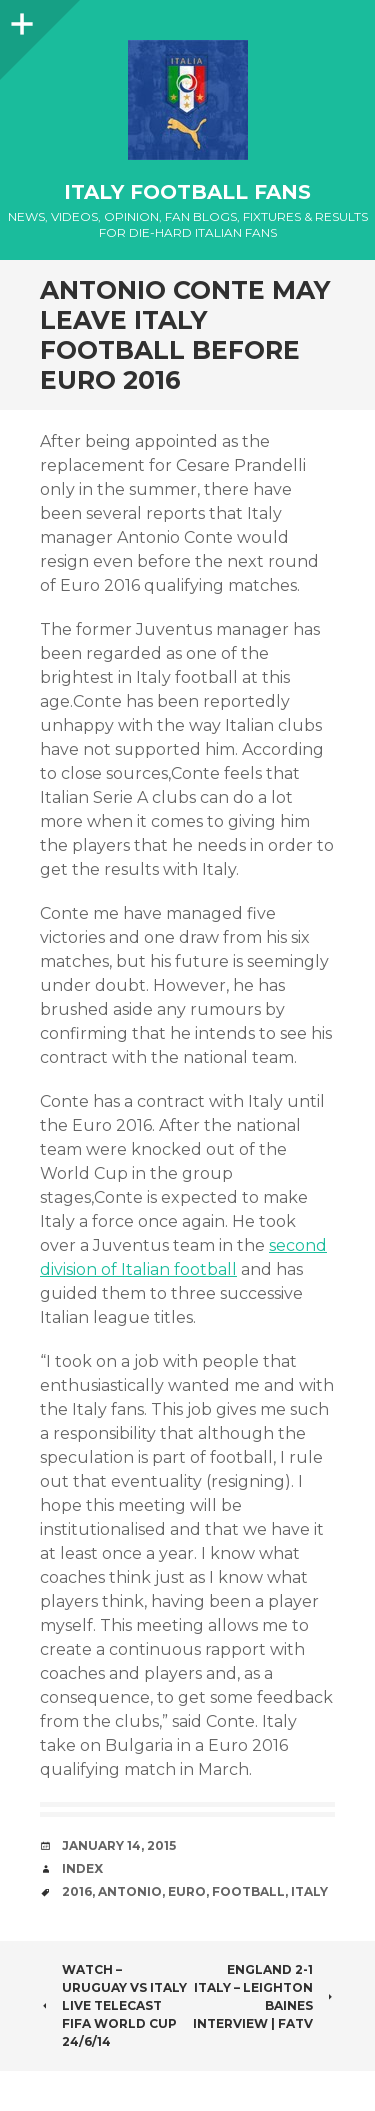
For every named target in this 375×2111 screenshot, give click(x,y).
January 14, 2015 (119, 1845)
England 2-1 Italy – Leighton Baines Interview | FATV (264, 1996)
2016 (77, 1891)
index (82, 1868)
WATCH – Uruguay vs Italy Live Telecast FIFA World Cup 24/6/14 (113, 2005)
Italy (309, 1891)
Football (248, 1891)
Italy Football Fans (187, 192)
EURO (187, 1891)
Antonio (130, 1891)
